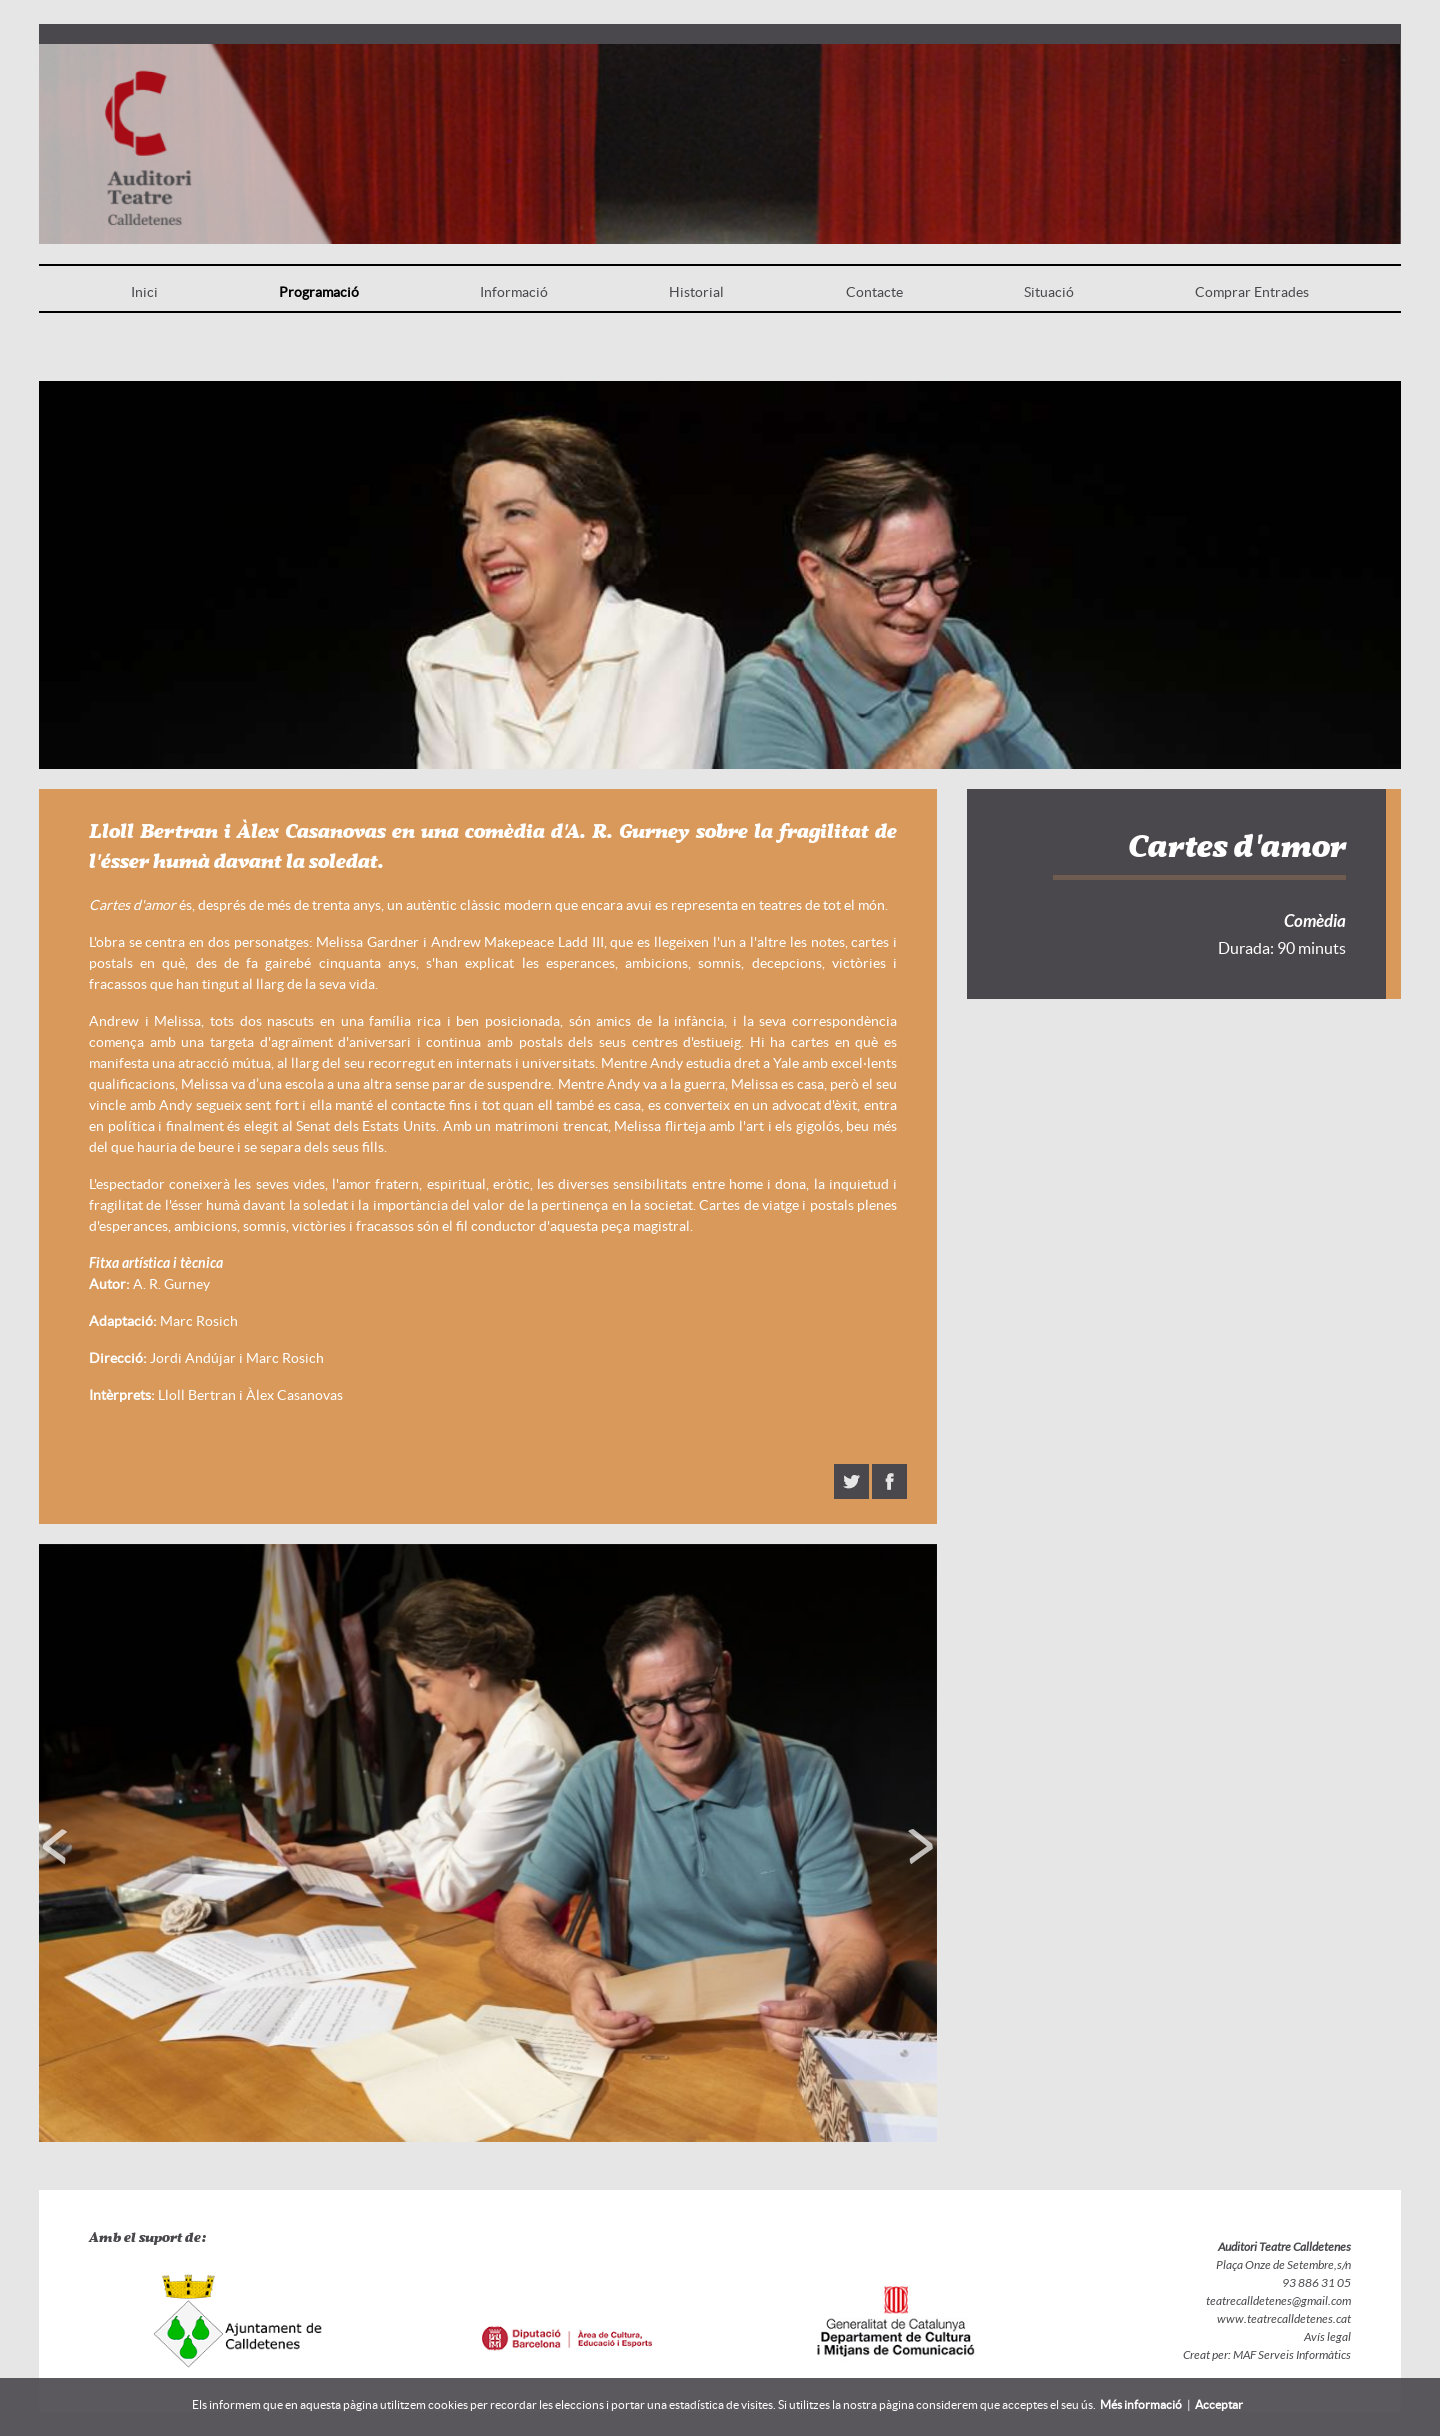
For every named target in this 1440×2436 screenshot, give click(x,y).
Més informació (1141, 2404)
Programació (319, 292)
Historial (696, 292)
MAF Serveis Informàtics (1291, 2355)
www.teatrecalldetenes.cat (1284, 2319)
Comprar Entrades (1252, 292)
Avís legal (1327, 2337)
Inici (144, 292)
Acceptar (1219, 2404)
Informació (514, 292)
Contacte (874, 292)
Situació (1049, 292)
